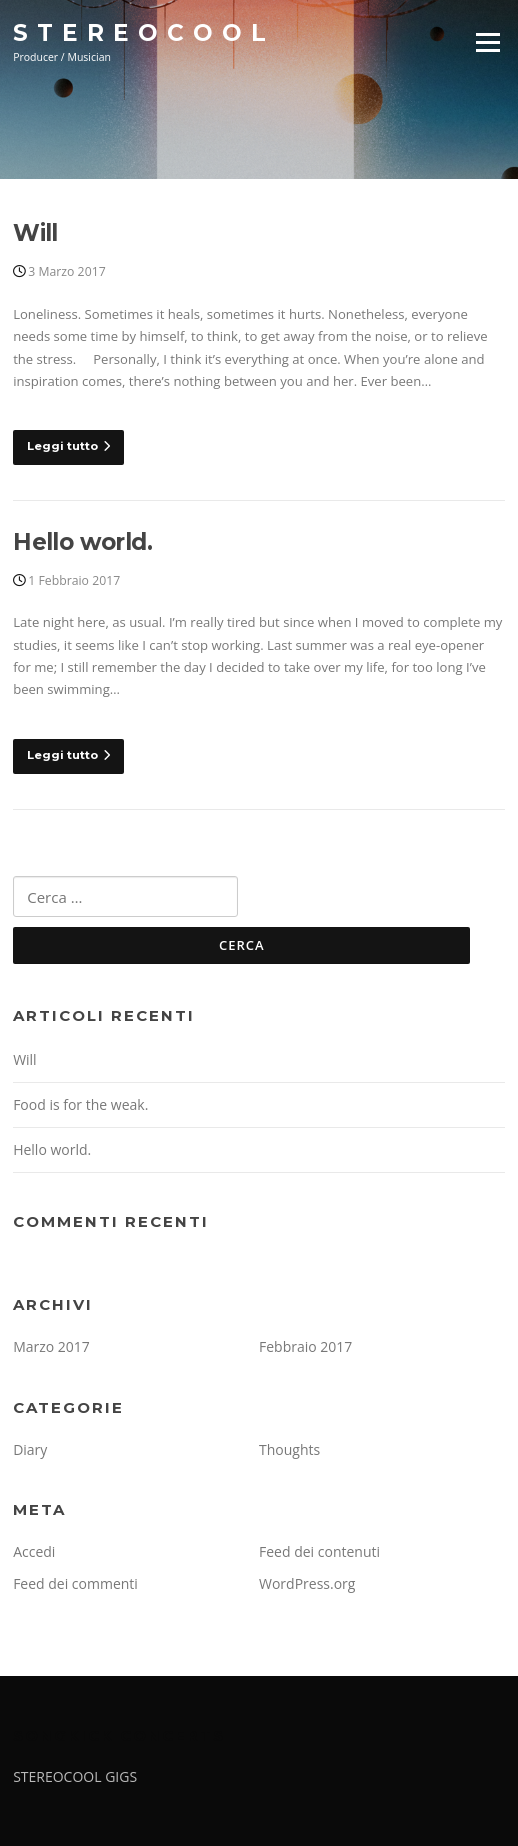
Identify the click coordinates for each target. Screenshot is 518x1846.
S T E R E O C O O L (140, 32)
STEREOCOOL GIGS (75, 1776)
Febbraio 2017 (305, 1346)
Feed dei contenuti (319, 1551)
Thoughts (289, 1449)
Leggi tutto (68, 446)
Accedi (34, 1551)
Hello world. (82, 542)
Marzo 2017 (51, 1346)
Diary (30, 1449)
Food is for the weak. (80, 1104)
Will (35, 233)
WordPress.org (307, 1583)
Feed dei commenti (75, 1583)
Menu (487, 42)
